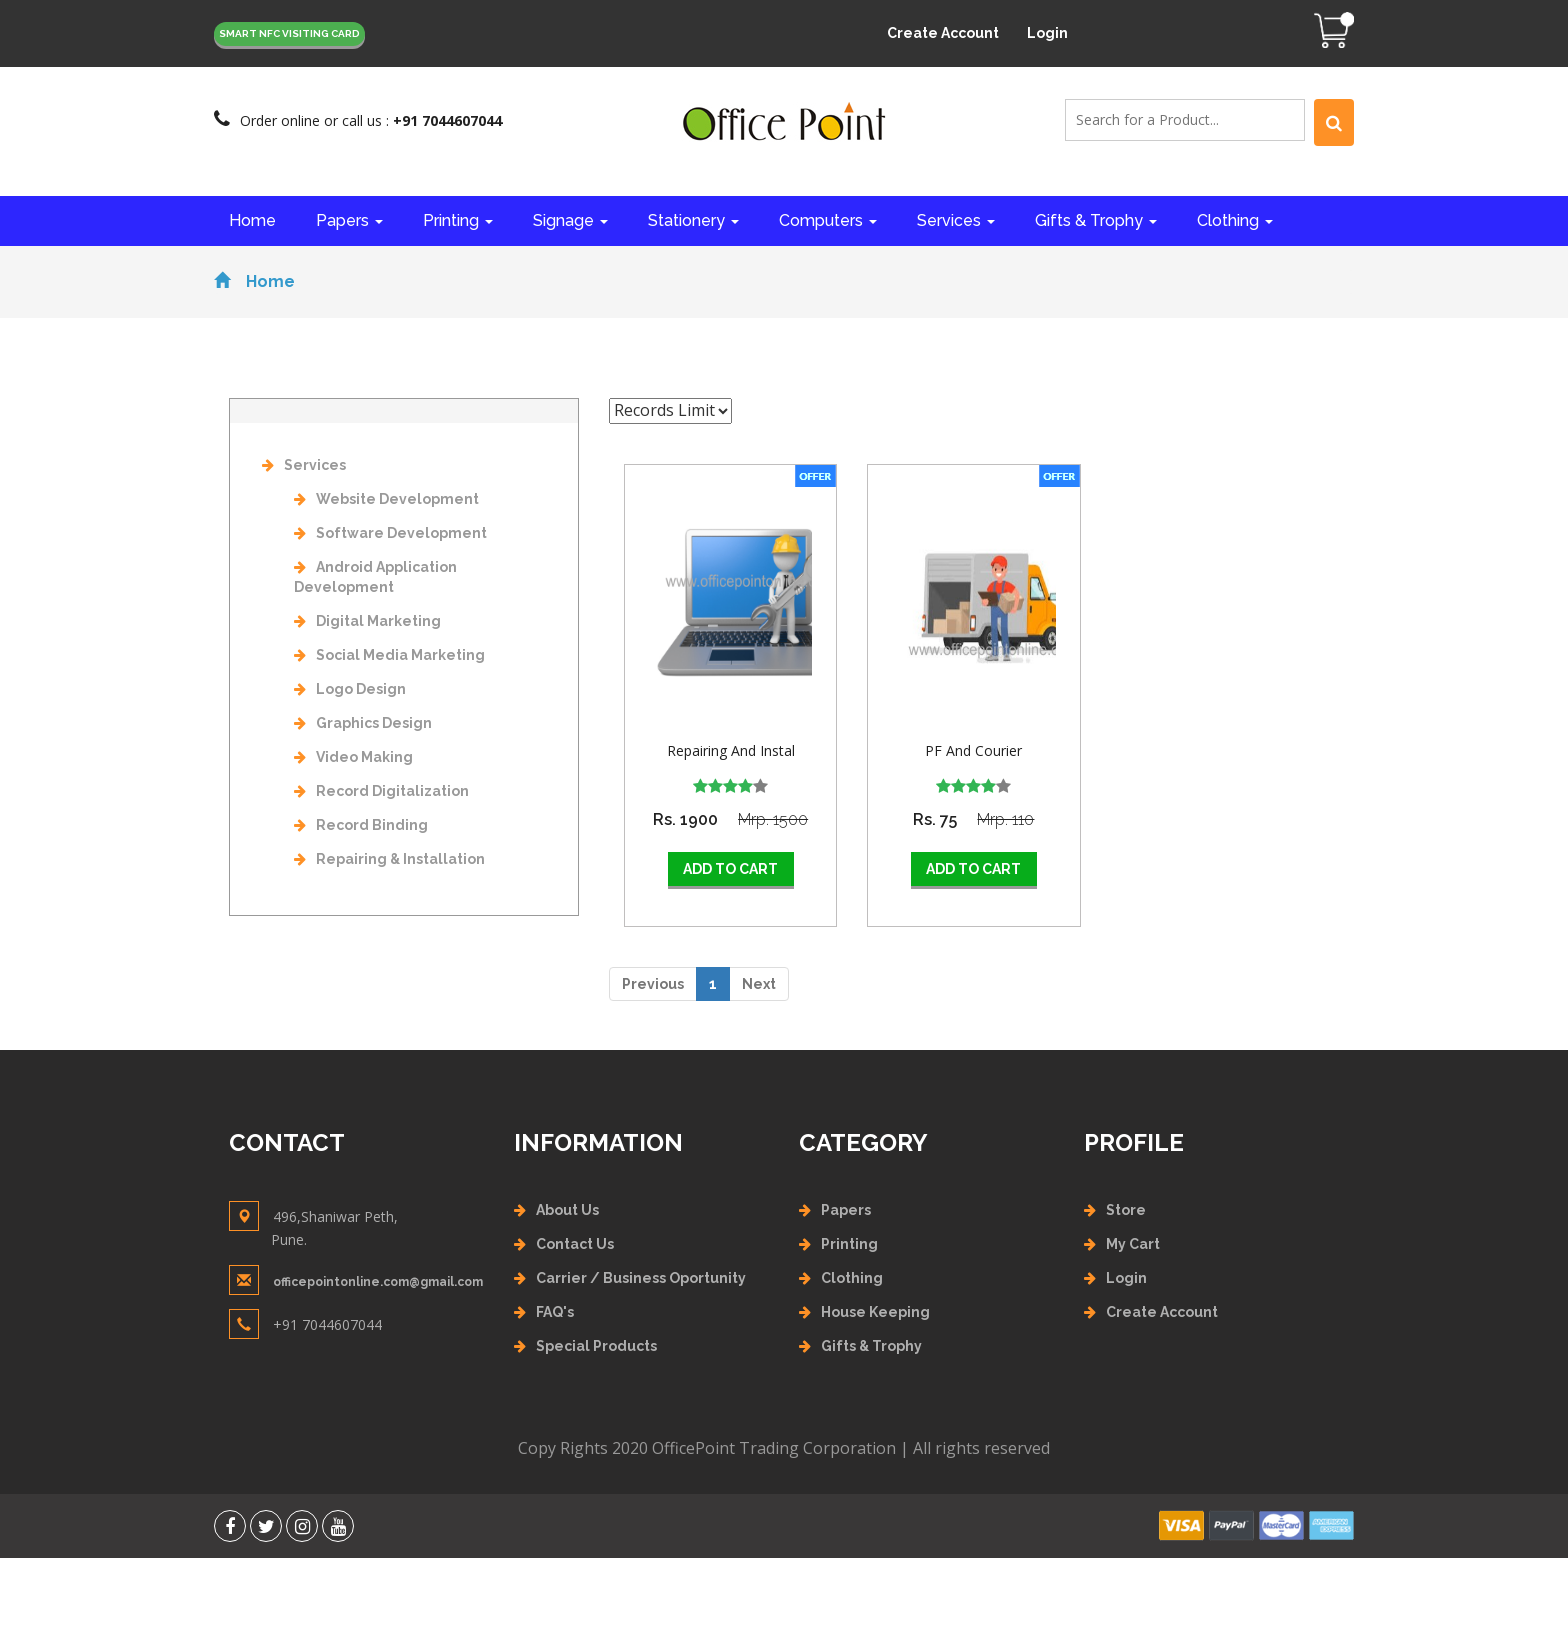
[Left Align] (1334, 122)
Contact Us (575, 1244)
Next (759, 984)
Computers (828, 220)
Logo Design (350, 689)
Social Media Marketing (389, 655)
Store (1126, 1210)
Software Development (390, 533)
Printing (458, 220)
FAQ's (555, 1312)
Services (956, 220)
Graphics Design (363, 723)
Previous (653, 984)
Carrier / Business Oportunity (641, 1278)
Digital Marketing (367, 621)
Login (1047, 33)
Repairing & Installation (389, 859)
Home (252, 220)
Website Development (386, 499)
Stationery (693, 220)
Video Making (353, 757)
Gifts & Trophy (1096, 220)
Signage (570, 220)
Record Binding (361, 825)
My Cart (1133, 1244)
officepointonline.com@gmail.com (378, 1282)
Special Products (596, 1346)
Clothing (1235, 220)
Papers (349, 220)
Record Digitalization (381, 791)
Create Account (943, 33)
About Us (567, 1210)
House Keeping (875, 1312)
